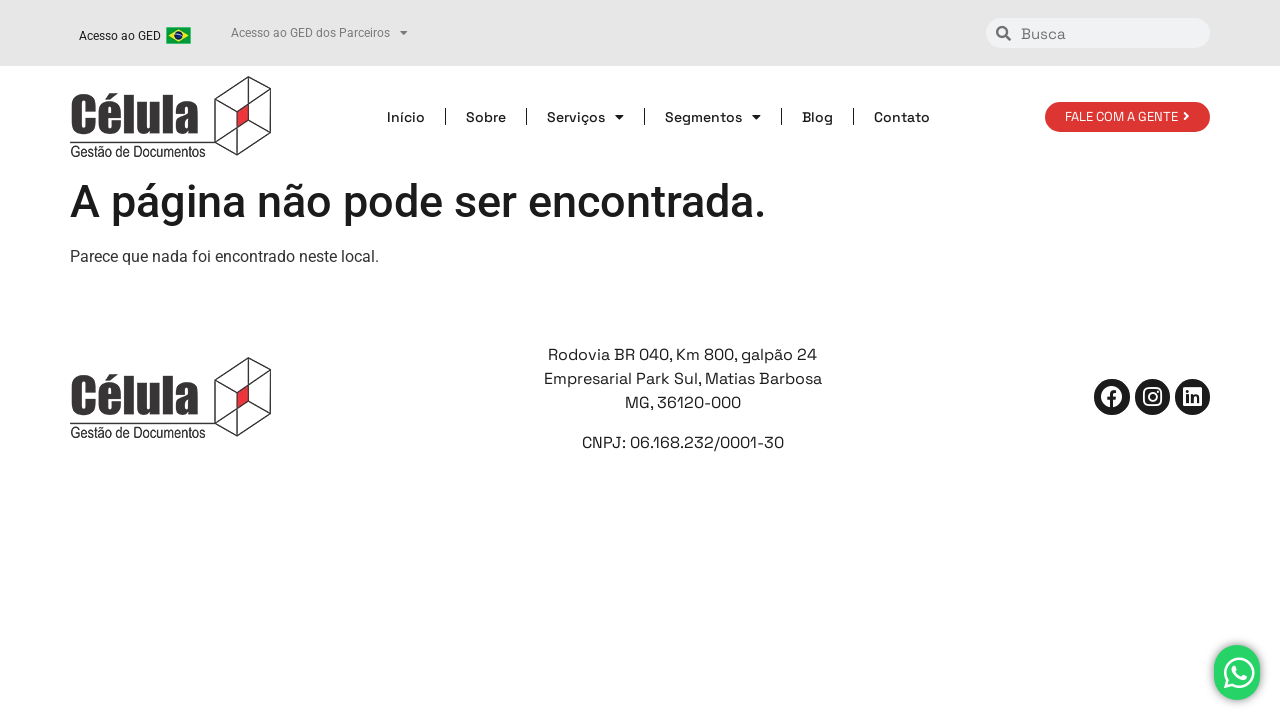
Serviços (585, 117)
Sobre (486, 117)
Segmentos (713, 117)
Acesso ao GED (120, 36)
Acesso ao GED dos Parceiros (319, 33)
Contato (902, 117)
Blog (817, 117)
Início (406, 117)
